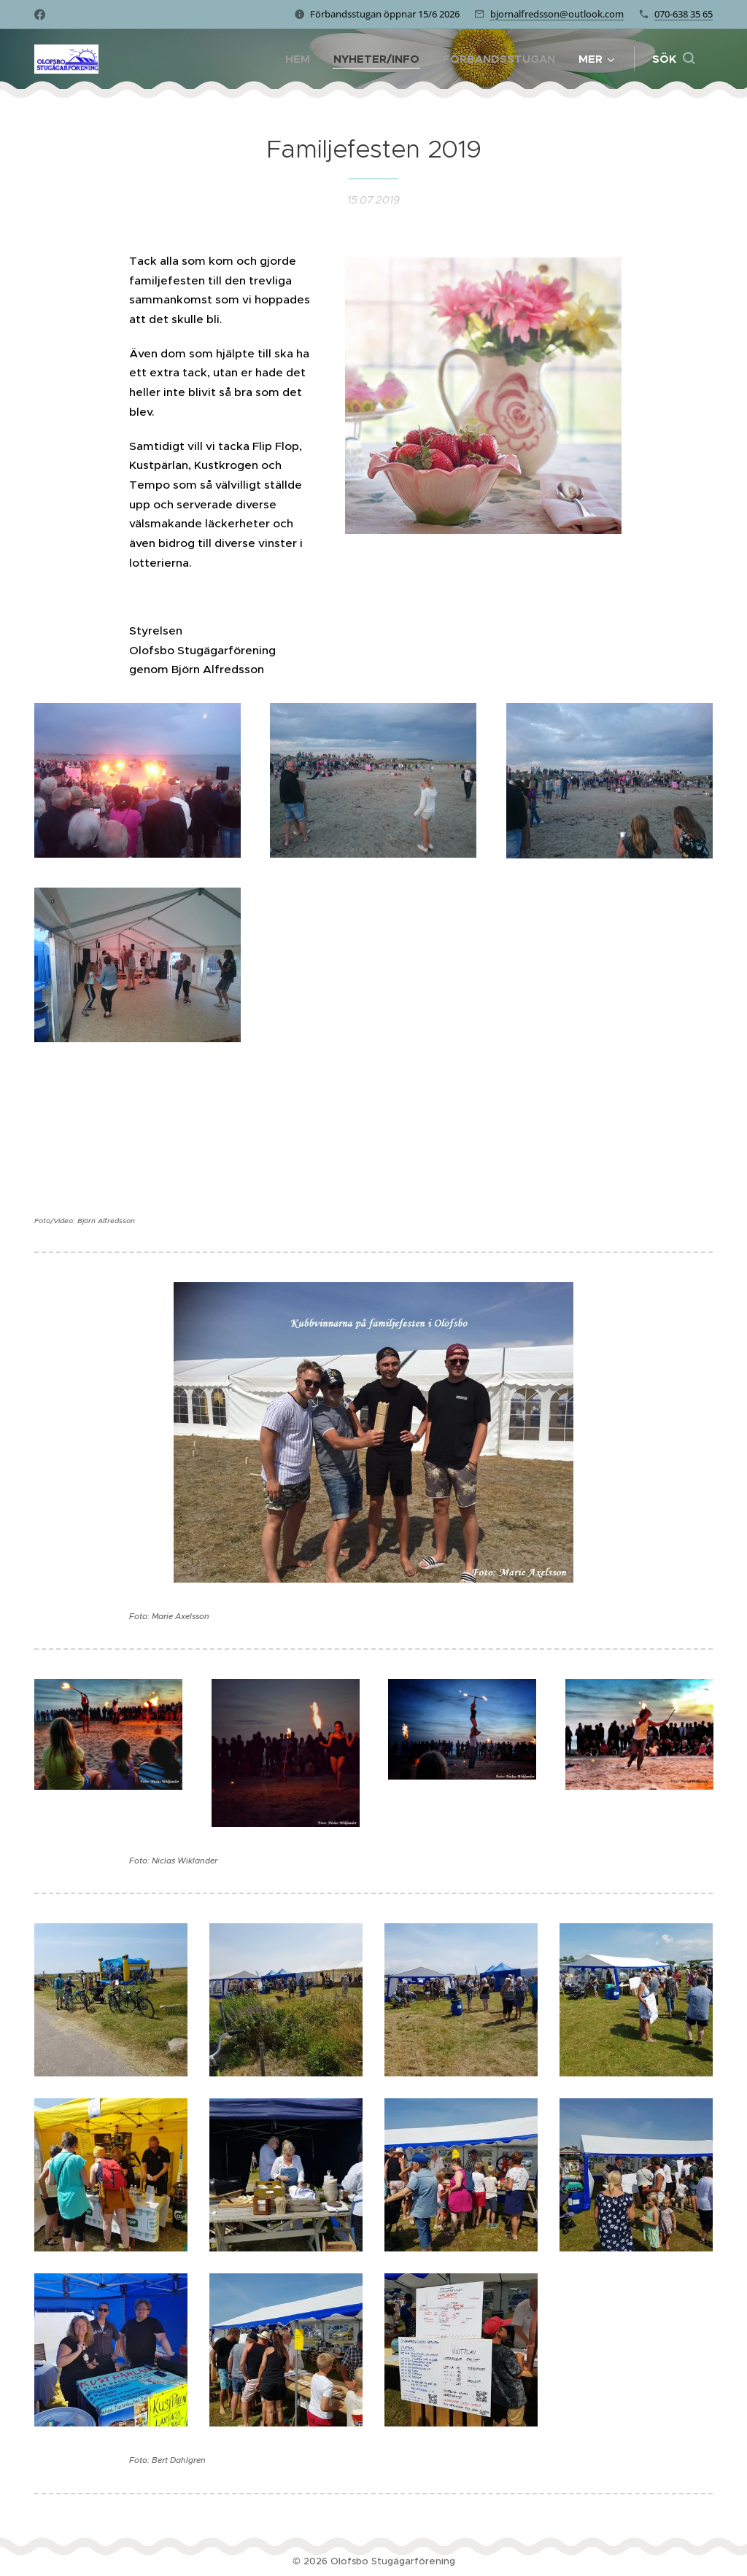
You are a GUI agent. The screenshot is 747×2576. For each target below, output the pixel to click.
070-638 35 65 (683, 13)
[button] (673, 59)
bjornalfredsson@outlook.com (557, 13)
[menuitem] (302, 59)
